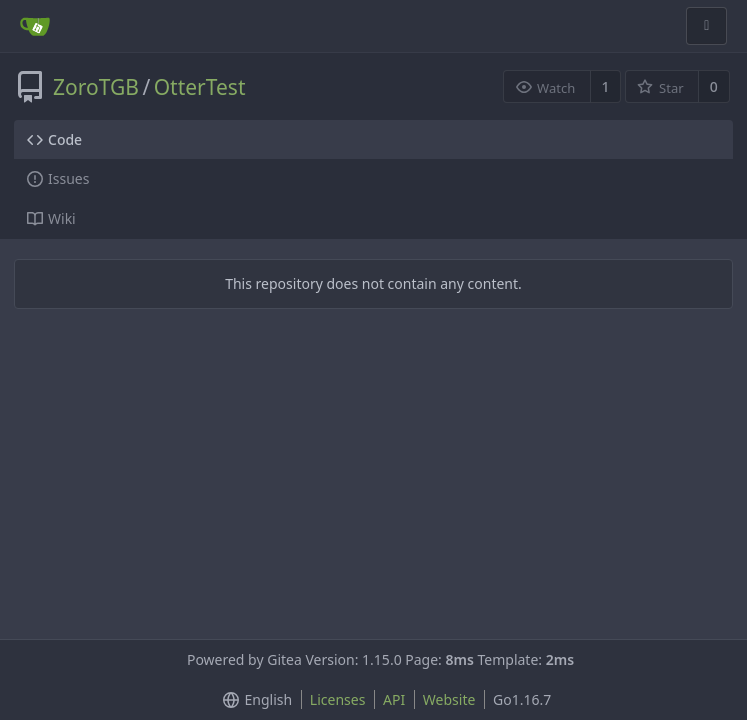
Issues (58, 178)
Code (54, 139)
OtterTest (200, 87)
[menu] (253, 700)
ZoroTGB (96, 87)
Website (449, 699)
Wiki (51, 218)
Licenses (338, 699)
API (394, 699)
